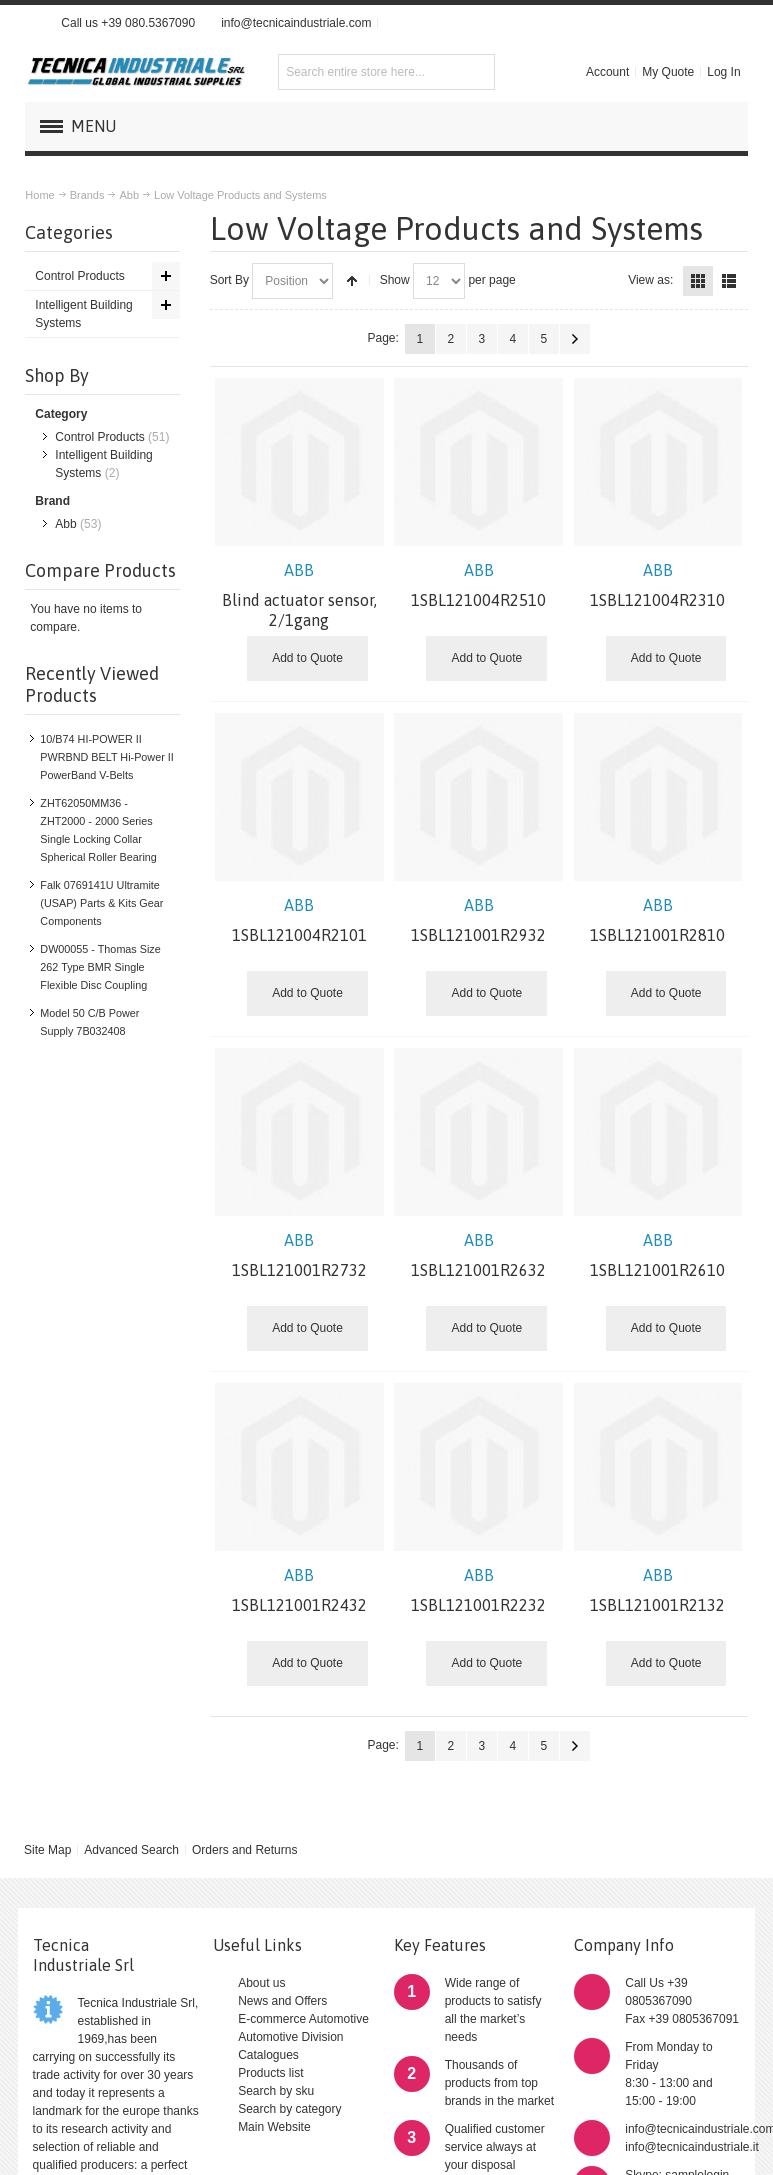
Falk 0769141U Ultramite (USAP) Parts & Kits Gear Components (101, 903)
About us (261, 1983)
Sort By (229, 280)
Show (395, 280)
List (729, 281)
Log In (723, 72)
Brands (87, 195)
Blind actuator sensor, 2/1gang (299, 595)
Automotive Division (290, 2037)
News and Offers (282, 2001)
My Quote (668, 72)
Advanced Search (131, 1850)
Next (575, 339)
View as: (650, 280)
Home (39, 195)
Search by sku (276, 2091)
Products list (270, 2073)
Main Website (274, 2127)
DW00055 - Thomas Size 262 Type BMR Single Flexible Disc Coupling (100, 967)
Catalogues (268, 2055)
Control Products (99, 437)
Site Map (47, 1850)
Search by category (289, 2109)
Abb (129, 195)
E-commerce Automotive (303, 2019)
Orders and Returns (244, 1850)
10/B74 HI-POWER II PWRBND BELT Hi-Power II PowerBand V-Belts (106, 757)
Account (607, 72)
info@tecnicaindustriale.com (296, 23)
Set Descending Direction (352, 281)
